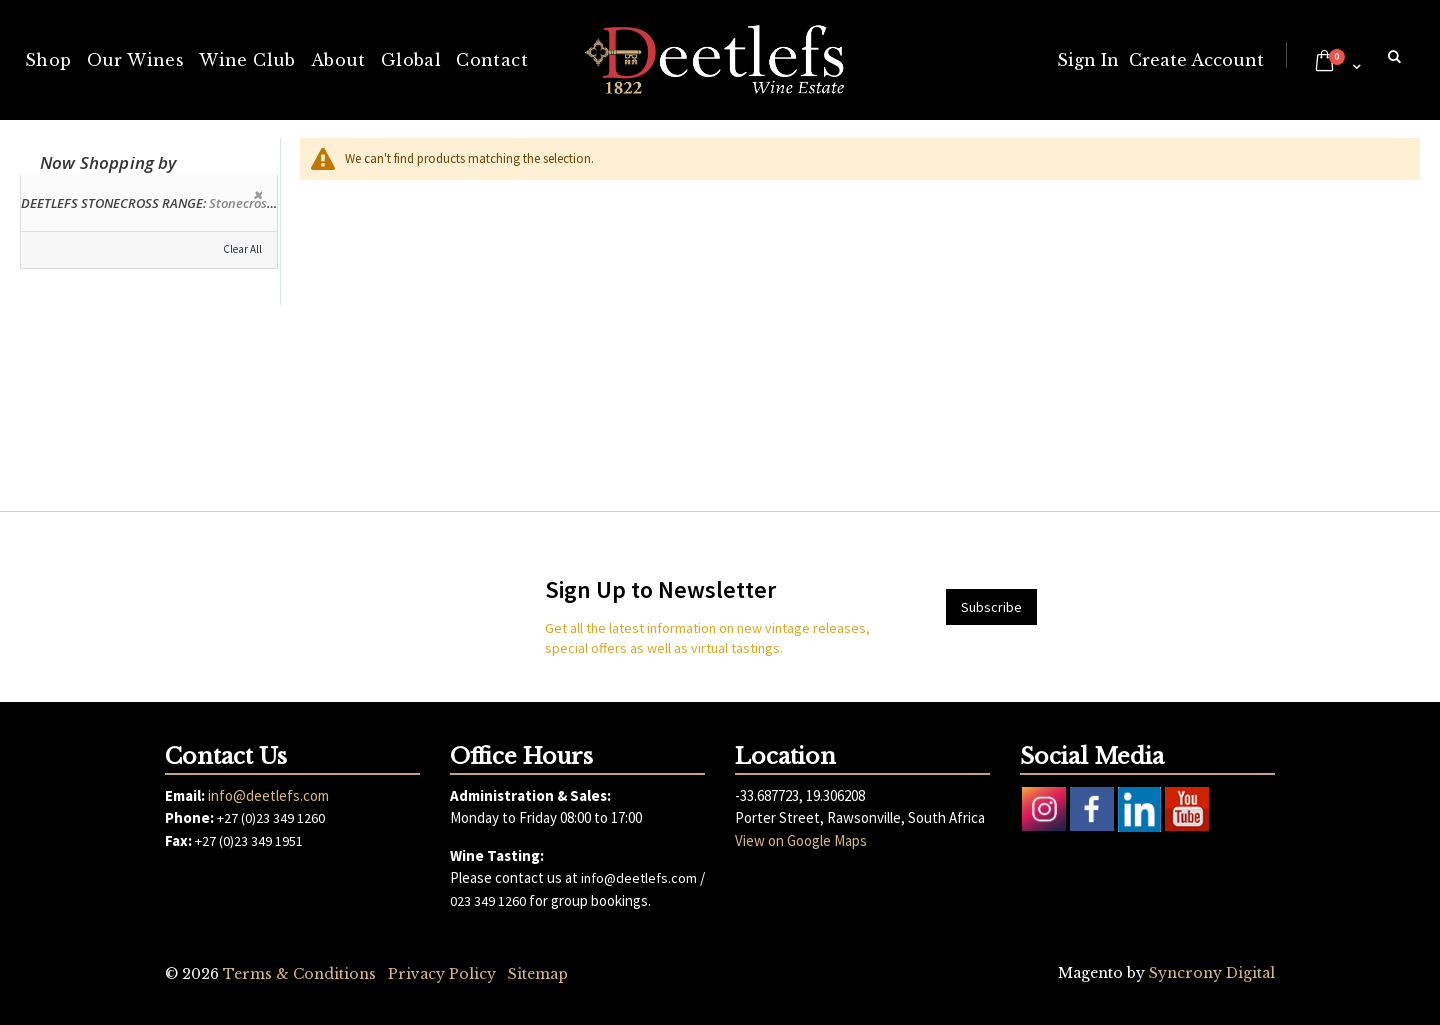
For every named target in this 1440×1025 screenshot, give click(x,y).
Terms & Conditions (299, 974)
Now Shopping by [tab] (108, 162)
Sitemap (538, 974)
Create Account (1196, 60)
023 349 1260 (488, 901)
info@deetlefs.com (268, 795)
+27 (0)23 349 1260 (271, 818)
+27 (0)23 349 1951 (249, 841)
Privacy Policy (442, 974)
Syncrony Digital (1212, 973)
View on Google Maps (801, 840)
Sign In (1088, 60)
